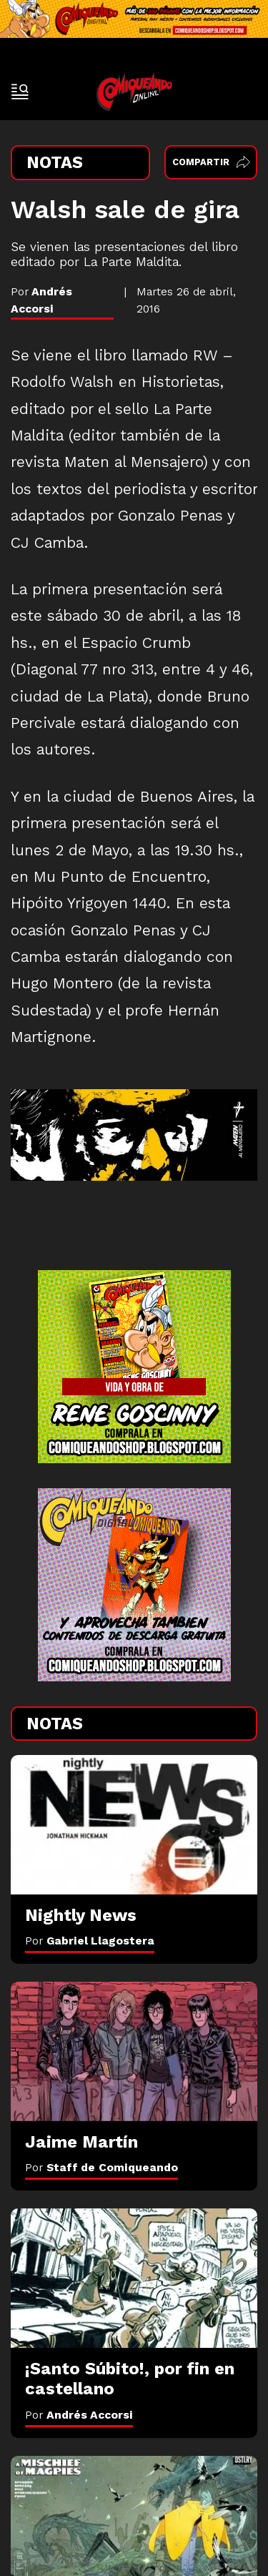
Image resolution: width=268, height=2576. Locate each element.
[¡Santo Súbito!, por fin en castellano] (134, 2277)
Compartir (211, 162)
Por (89, 1940)
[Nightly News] (134, 1824)
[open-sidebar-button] (20, 91)
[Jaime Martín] (134, 2051)
